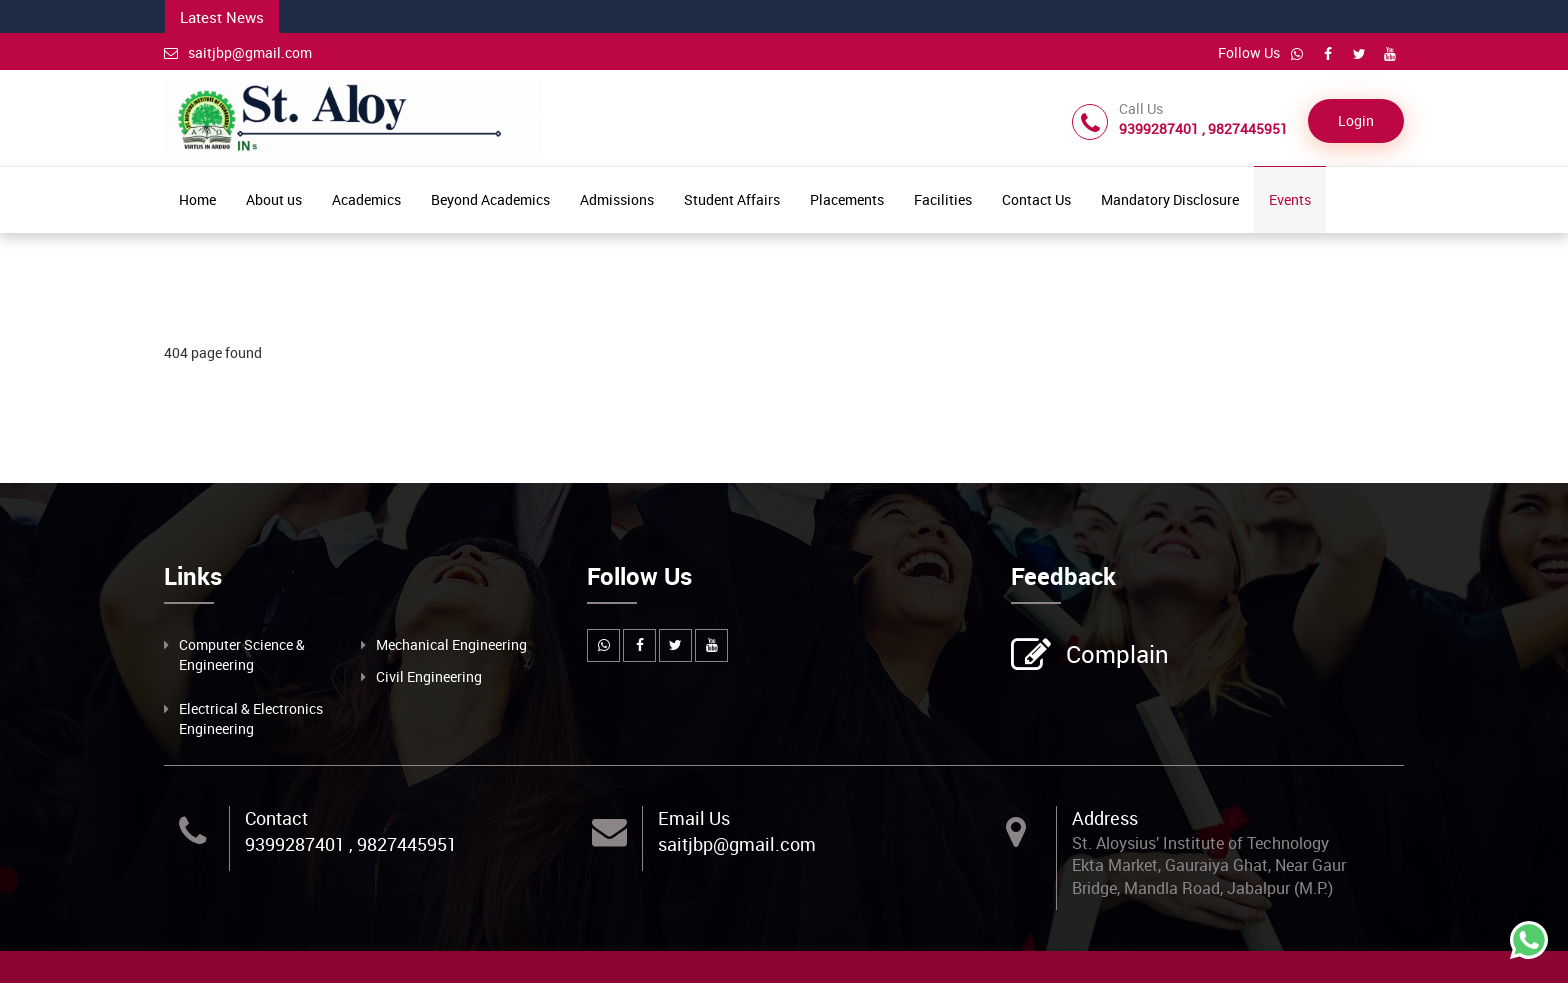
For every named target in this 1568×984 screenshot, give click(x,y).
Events (1290, 199)
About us (274, 199)
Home (197, 199)
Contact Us (1036, 199)
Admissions (617, 199)
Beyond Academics (490, 199)
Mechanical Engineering (451, 644)
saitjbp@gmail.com (238, 52)
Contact (276, 818)
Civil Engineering (429, 676)
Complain (1115, 656)
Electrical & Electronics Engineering (251, 718)
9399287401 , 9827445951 (351, 844)
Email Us (694, 818)
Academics (366, 199)
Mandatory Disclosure (1170, 199)
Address (1105, 818)
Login (1356, 121)
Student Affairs (732, 199)
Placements (847, 199)
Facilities (943, 199)
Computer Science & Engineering (242, 654)
